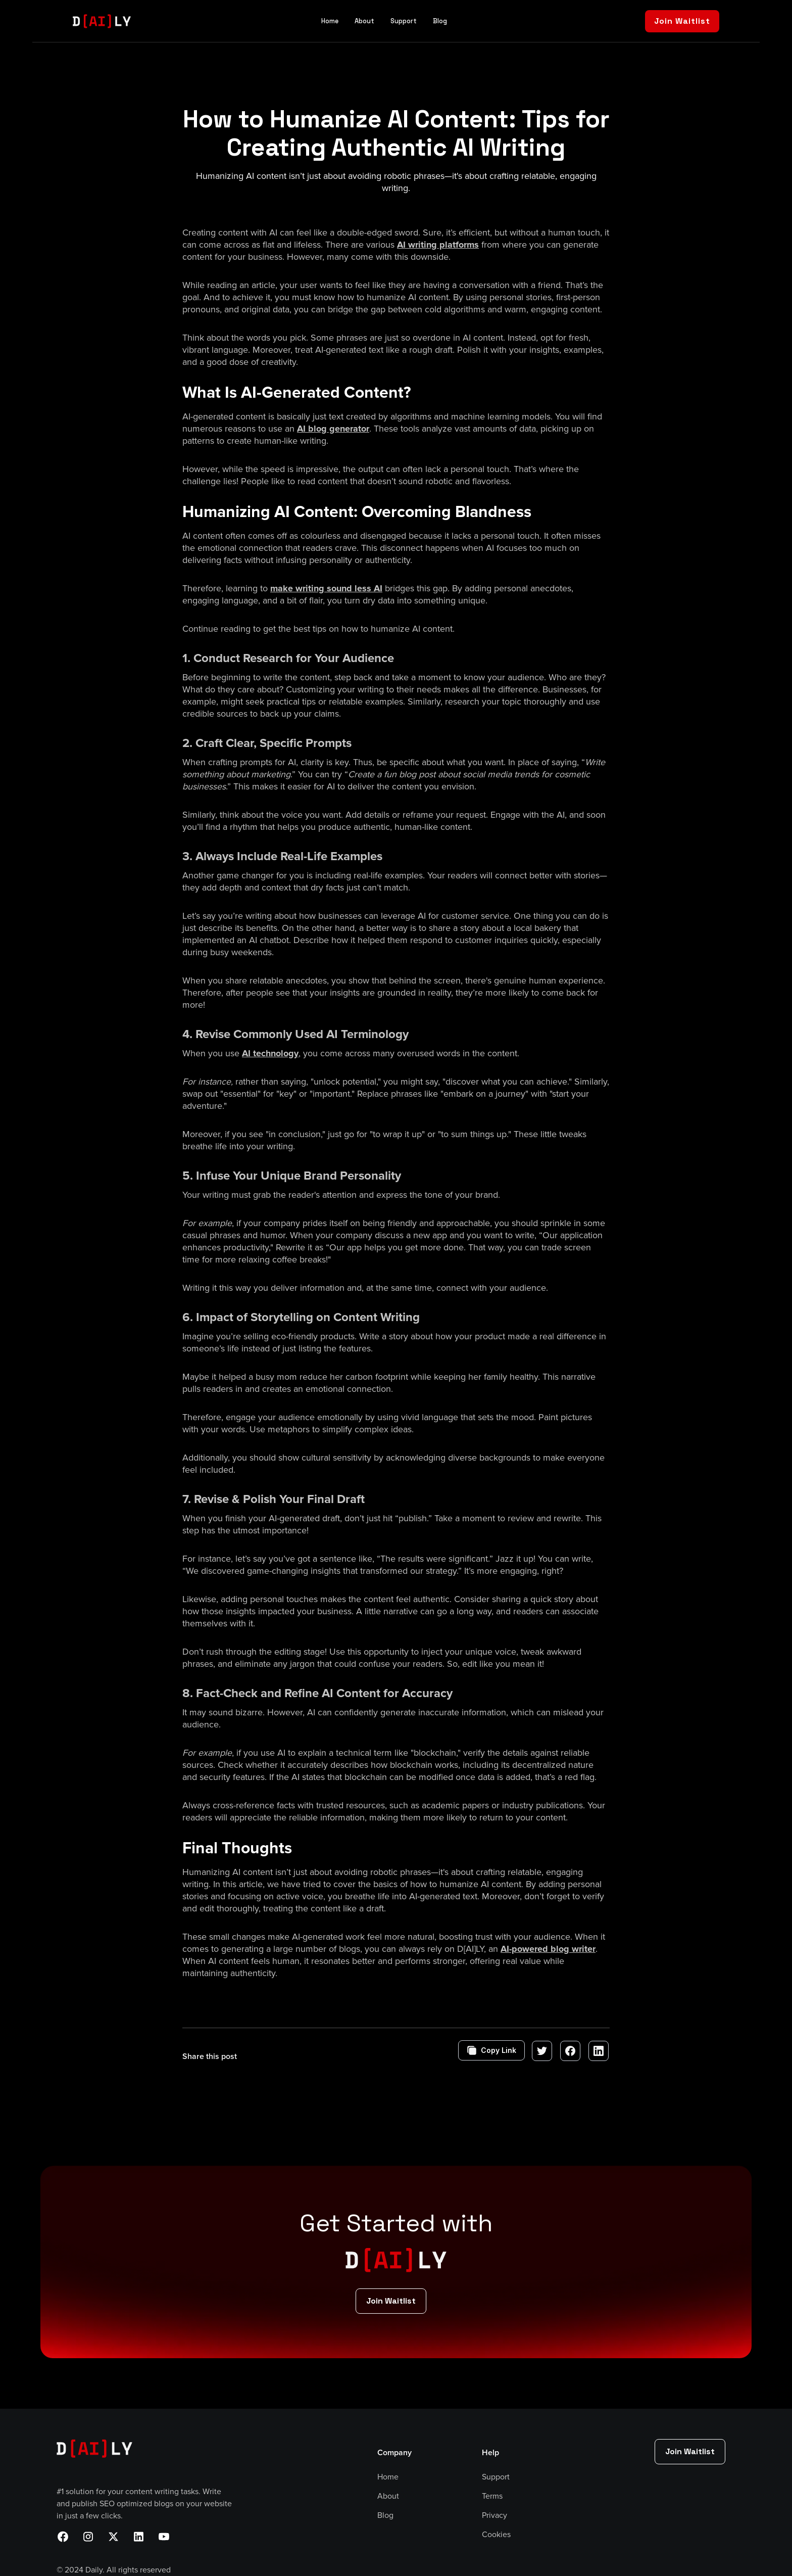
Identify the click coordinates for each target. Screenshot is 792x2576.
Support (403, 21)
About (364, 21)
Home (329, 21)
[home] (102, 21)
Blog (440, 21)
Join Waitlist (682, 21)
